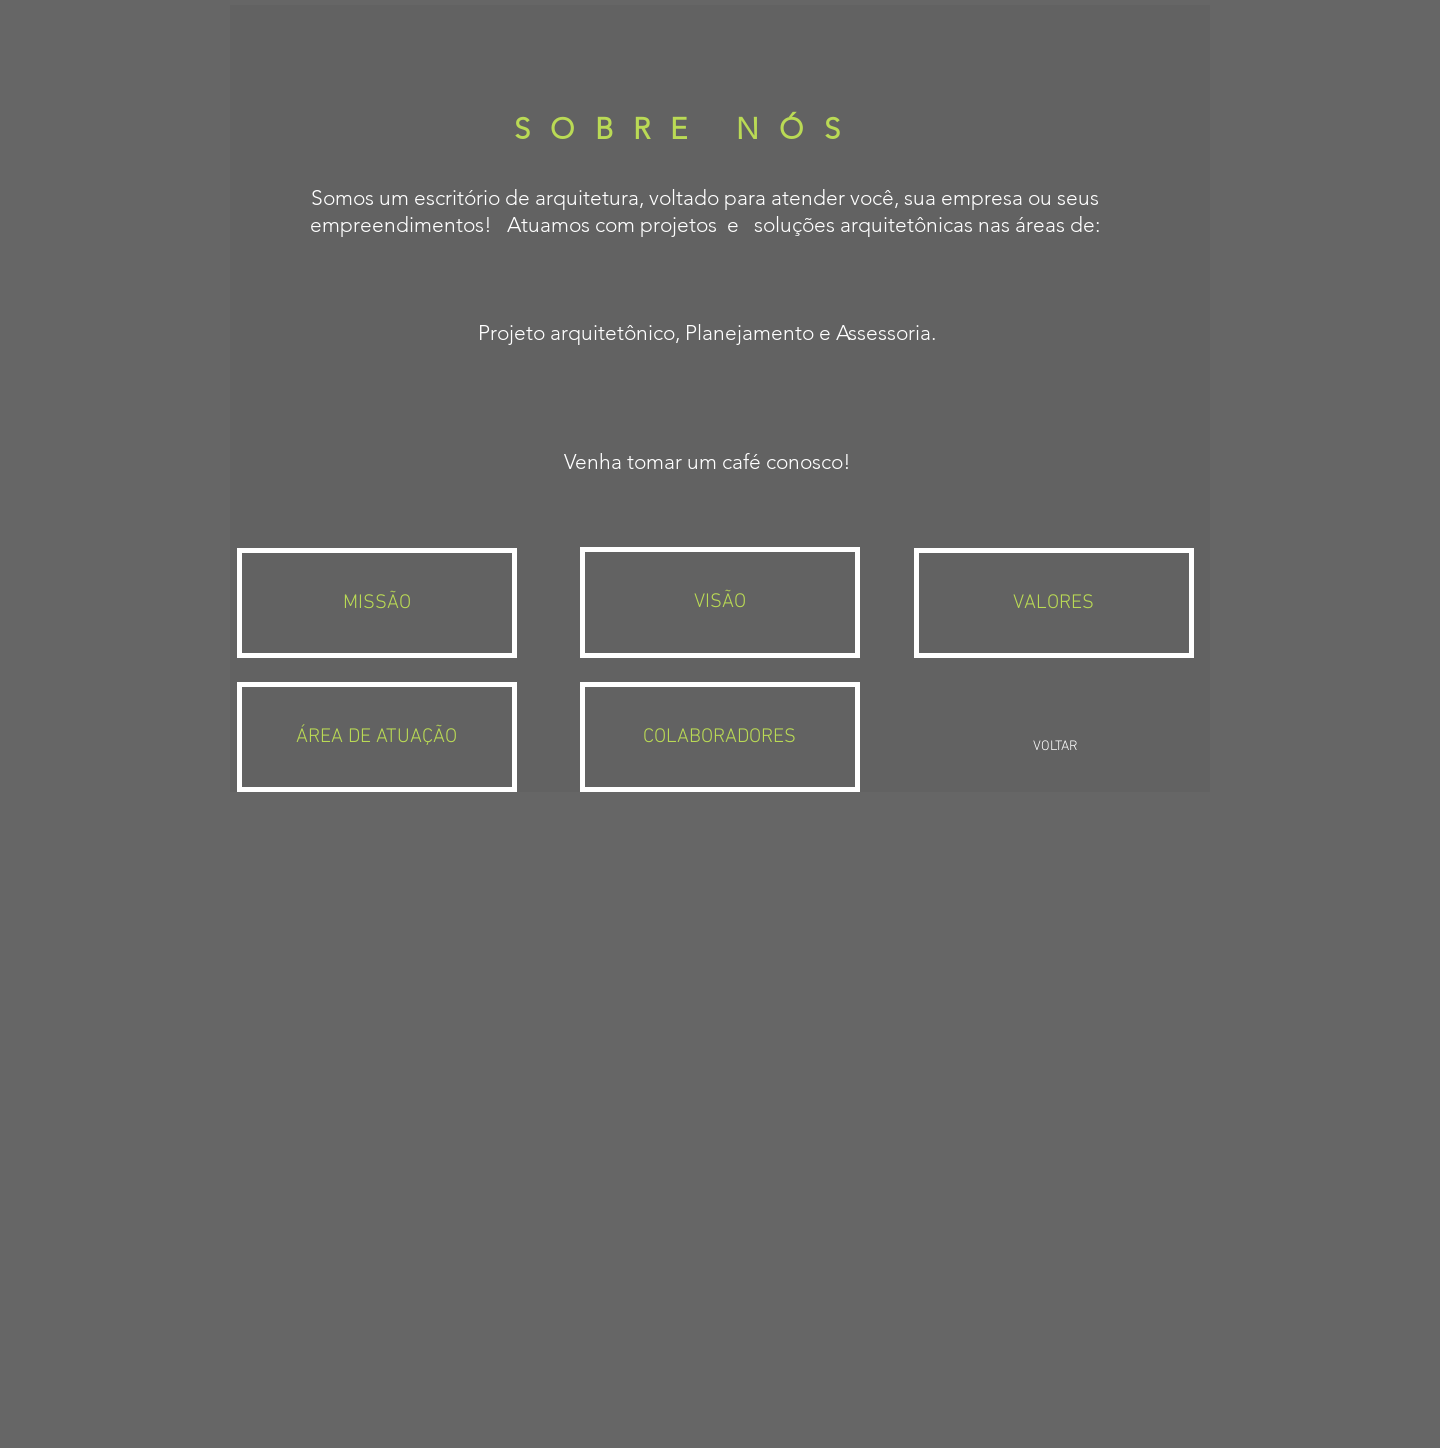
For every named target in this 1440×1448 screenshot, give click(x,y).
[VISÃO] (719, 602)
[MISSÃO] (376, 603)
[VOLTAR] (1055, 747)
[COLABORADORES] (719, 737)
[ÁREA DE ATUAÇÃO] (376, 737)
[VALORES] (1053, 603)
